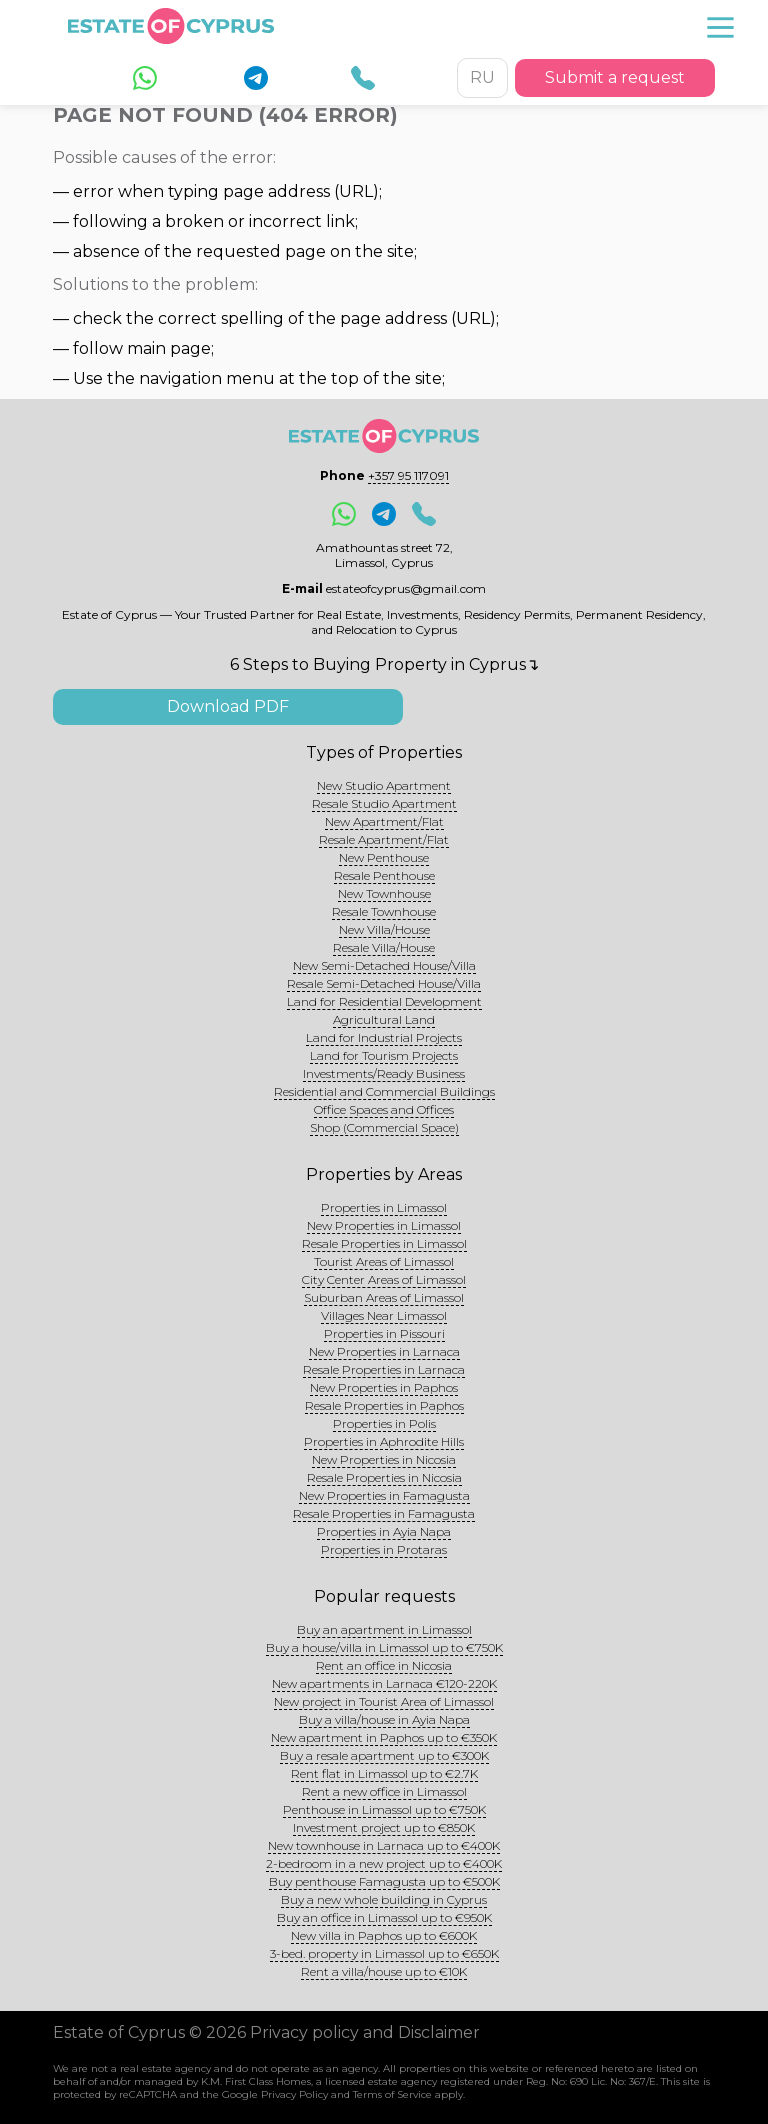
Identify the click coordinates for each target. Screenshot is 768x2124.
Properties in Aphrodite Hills (384, 1441)
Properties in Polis (384, 1423)
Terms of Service (392, 2094)
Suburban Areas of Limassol (384, 1297)
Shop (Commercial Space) (384, 1127)
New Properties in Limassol (384, 1225)
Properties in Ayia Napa (384, 1531)
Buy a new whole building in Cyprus (384, 1899)
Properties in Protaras (384, 1549)
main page (169, 348)
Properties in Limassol (384, 1207)
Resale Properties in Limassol (384, 1243)
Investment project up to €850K (384, 1827)
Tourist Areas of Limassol (384, 1261)
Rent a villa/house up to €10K (384, 1971)
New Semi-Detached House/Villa (384, 965)
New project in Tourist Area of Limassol (384, 1701)
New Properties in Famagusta (384, 1495)
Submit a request (615, 77)
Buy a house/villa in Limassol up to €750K (384, 1647)
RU (482, 77)
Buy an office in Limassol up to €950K (384, 1917)
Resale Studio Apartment (384, 803)
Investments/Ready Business (384, 1073)
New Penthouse (384, 857)
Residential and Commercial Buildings (384, 1091)
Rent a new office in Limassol (384, 1791)
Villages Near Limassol (384, 1315)
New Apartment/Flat (384, 821)
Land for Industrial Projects (384, 1037)
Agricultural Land (384, 1019)
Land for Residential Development (384, 1001)
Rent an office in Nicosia (384, 1665)
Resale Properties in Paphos (384, 1405)
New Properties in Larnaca (384, 1351)
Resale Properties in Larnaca (384, 1369)
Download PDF (228, 706)
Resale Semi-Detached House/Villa (384, 983)
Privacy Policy (294, 2094)
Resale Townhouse (384, 911)
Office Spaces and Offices (384, 1109)
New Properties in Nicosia (384, 1459)
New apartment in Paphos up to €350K (384, 1737)
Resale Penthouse (384, 875)
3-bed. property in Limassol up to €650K (384, 1953)
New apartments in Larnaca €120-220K (384, 1683)
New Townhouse (384, 893)
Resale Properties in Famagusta (384, 1513)
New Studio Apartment (384, 785)
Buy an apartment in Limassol (384, 1629)
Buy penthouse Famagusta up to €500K (384, 1881)
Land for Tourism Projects (384, 1055)
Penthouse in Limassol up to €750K (384, 1809)
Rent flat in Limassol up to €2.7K (384, 1773)
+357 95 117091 (408, 475)
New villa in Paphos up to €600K (384, 1935)
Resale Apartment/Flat (384, 839)
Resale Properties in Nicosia (384, 1477)
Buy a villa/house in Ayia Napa (384, 1719)
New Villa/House (384, 929)
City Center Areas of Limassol (384, 1279)
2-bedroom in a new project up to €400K (384, 1863)
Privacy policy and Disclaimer (365, 2032)
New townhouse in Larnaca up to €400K (384, 1845)
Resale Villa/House (384, 947)
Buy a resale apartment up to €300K (384, 1755)
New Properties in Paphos (384, 1387)
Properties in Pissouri (384, 1333)
